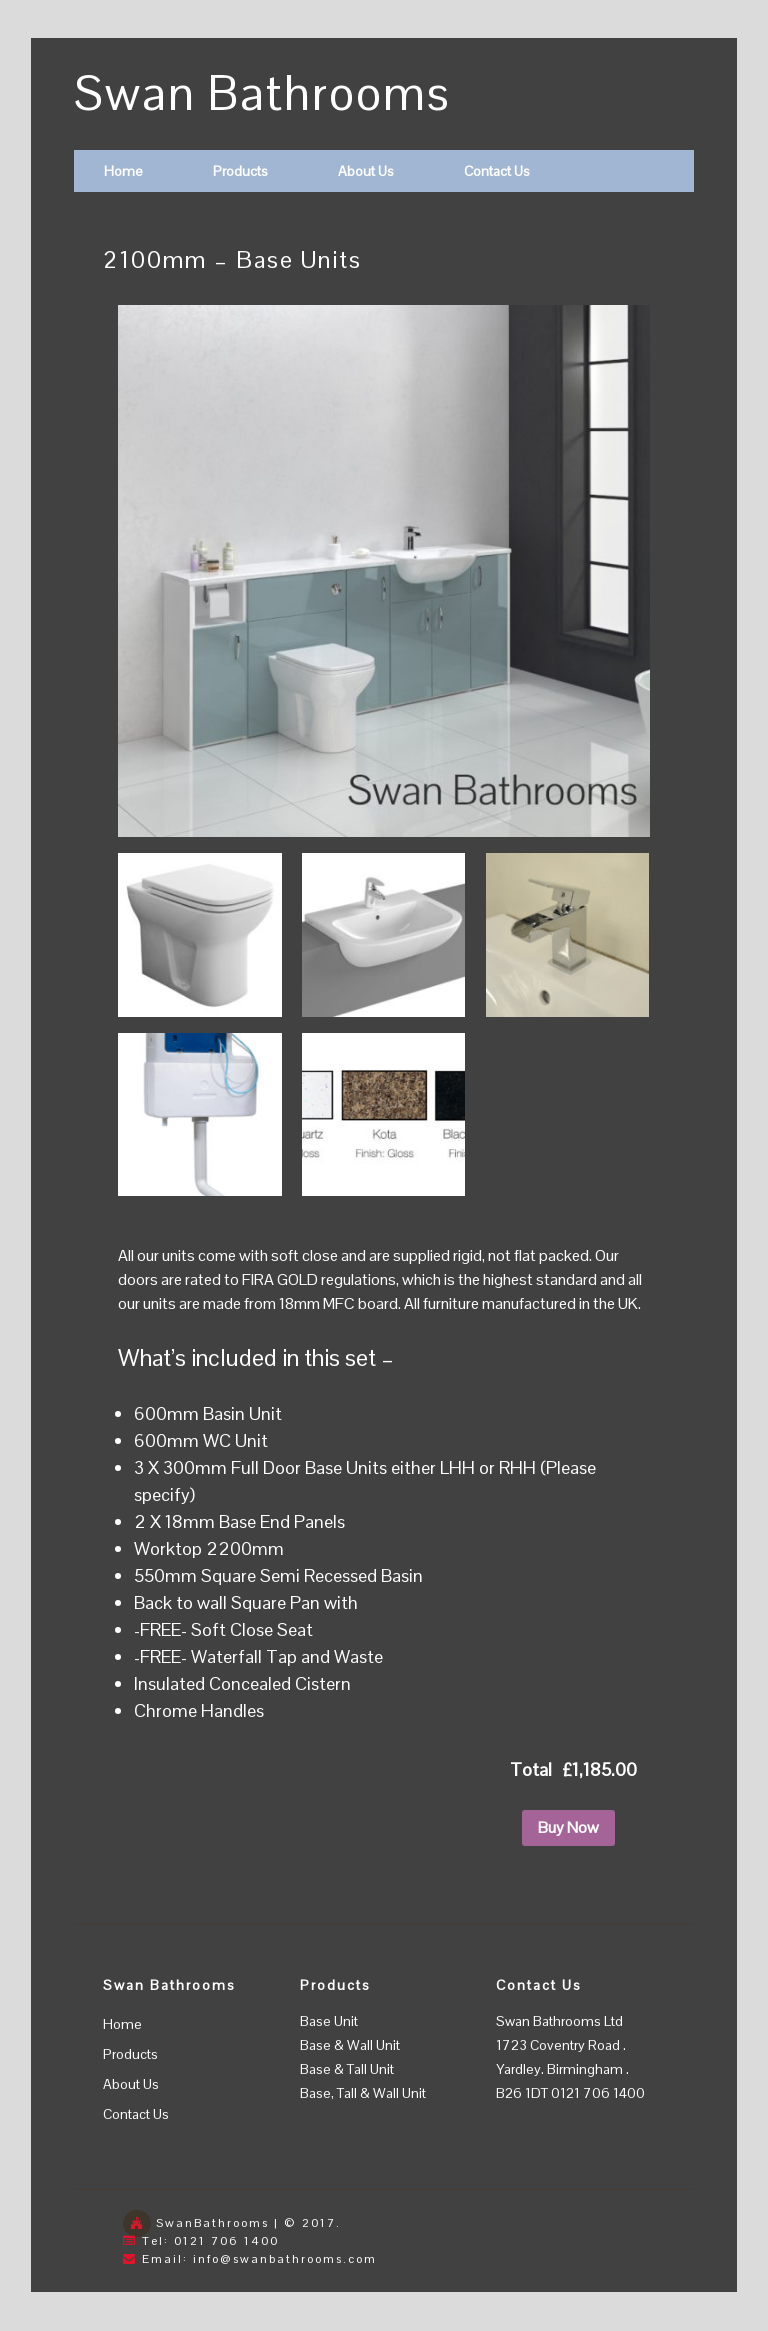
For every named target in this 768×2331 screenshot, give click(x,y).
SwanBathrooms (212, 2223)
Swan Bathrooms (262, 93)
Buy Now (568, 1827)
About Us (366, 171)
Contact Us (497, 171)
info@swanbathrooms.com (285, 2259)
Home (123, 171)
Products (240, 171)
